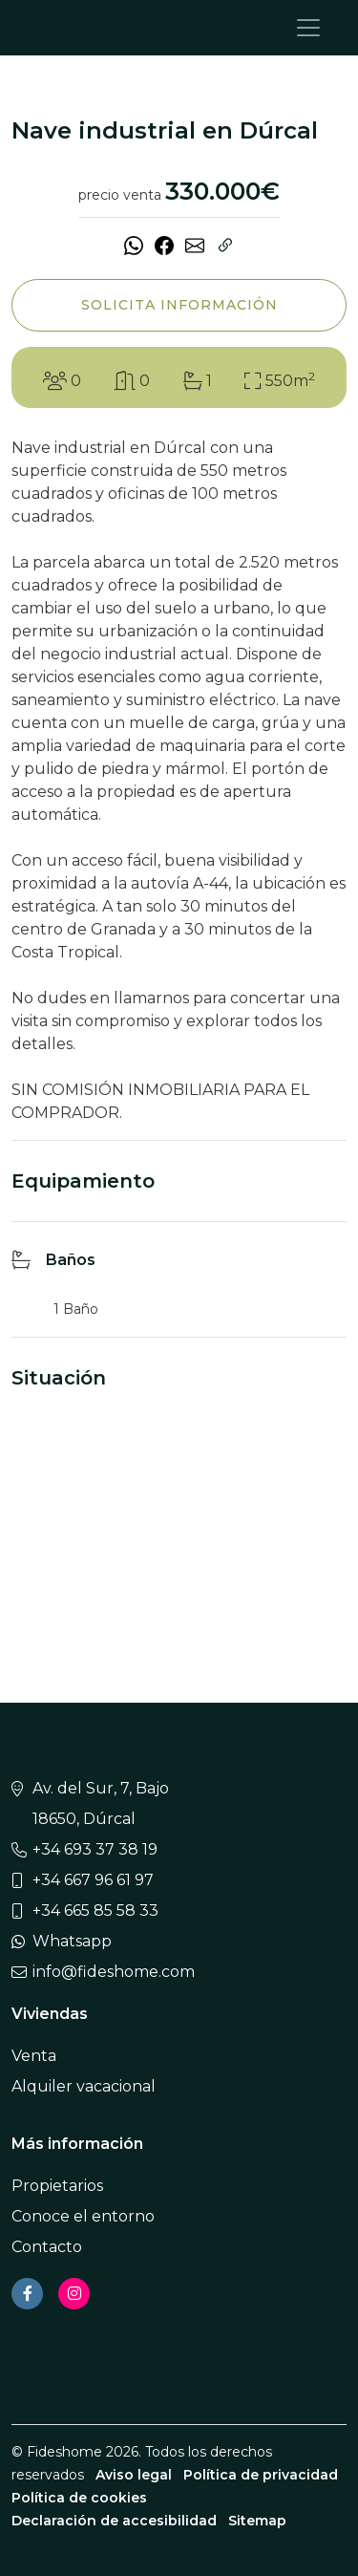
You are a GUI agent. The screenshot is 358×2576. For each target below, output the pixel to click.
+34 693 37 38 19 (95, 1849)
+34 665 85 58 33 (95, 1910)
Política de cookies (79, 2497)
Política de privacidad (260, 2474)
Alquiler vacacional (83, 2086)
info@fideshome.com (113, 1972)
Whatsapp (72, 1941)
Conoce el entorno (83, 2216)
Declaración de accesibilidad (114, 2520)
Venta (33, 2056)
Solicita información (179, 304)
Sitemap (257, 2520)
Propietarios (57, 2186)
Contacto (46, 2247)
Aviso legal (133, 2474)
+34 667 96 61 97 (93, 1880)
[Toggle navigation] (308, 28)
